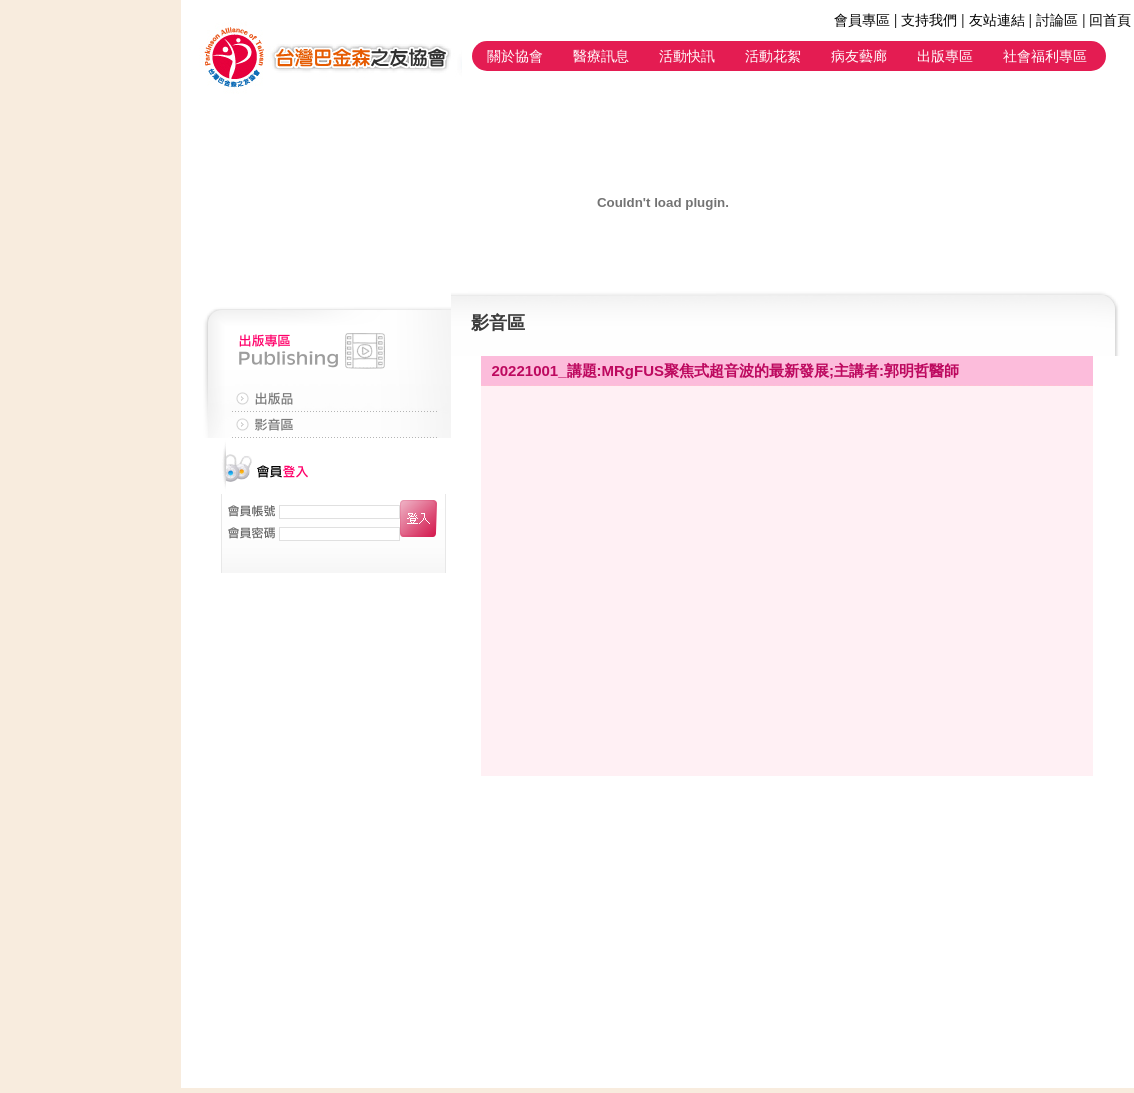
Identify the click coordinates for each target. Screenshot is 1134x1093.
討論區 (1057, 20)
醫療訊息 (601, 56)
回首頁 (1110, 20)
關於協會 (515, 56)
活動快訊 (687, 56)
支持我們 (929, 20)
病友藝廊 (859, 56)
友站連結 (997, 20)
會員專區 (862, 20)
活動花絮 (773, 56)
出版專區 (945, 56)
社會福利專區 (1045, 56)
